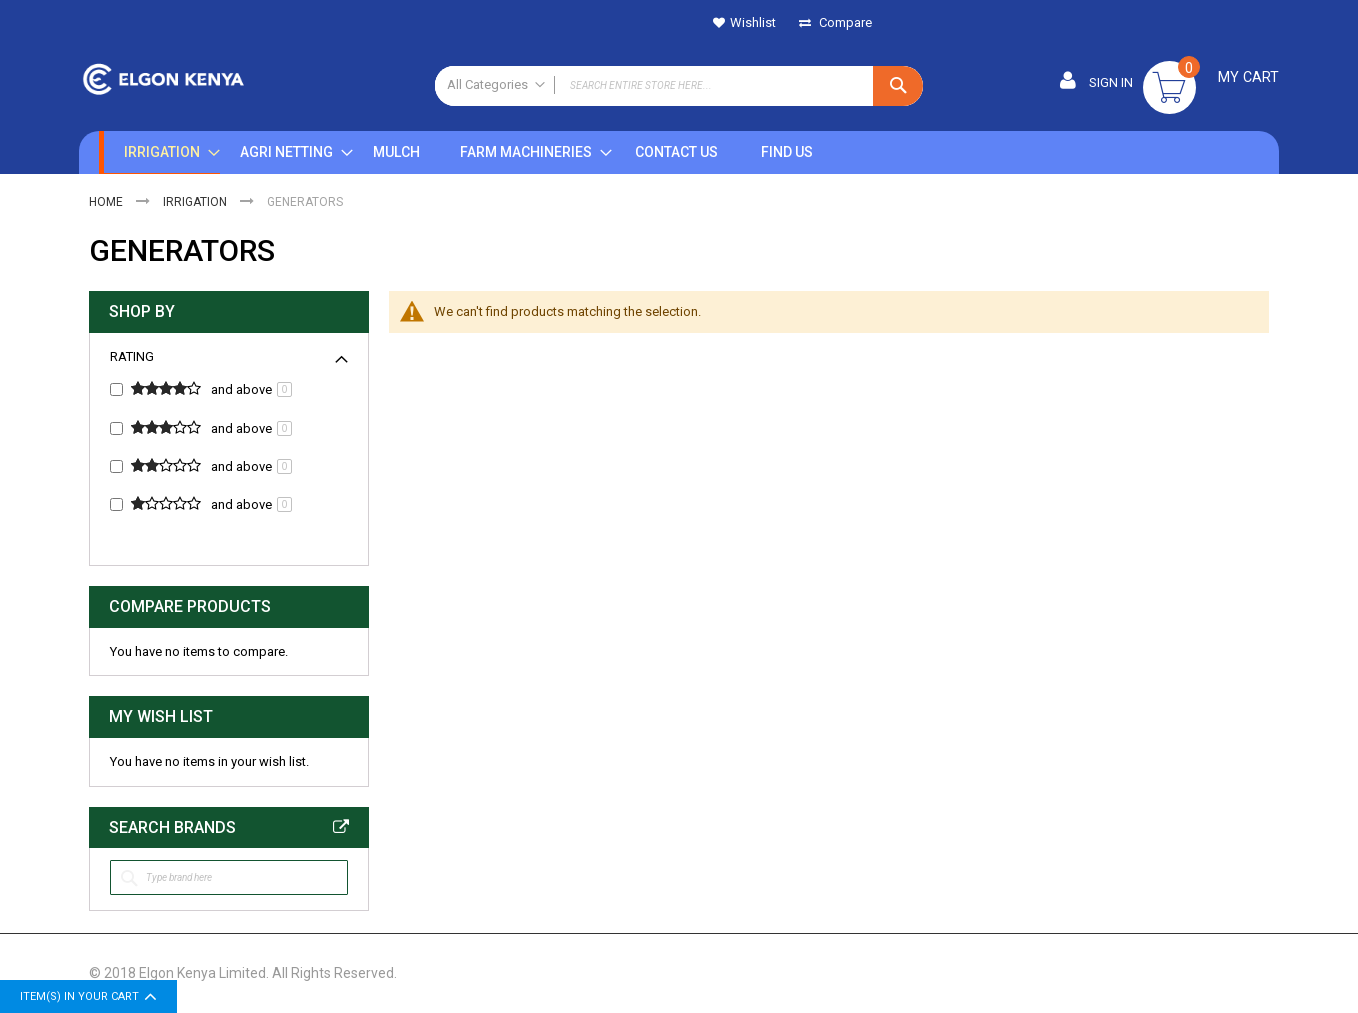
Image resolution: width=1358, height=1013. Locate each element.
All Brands (341, 829)
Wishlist (753, 22)
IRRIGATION (196, 204)
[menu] (531, 154)
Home (107, 204)
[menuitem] (157, 154)
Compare (844, 22)
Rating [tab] (132, 358)
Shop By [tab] (142, 313)
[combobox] (679, 86)
